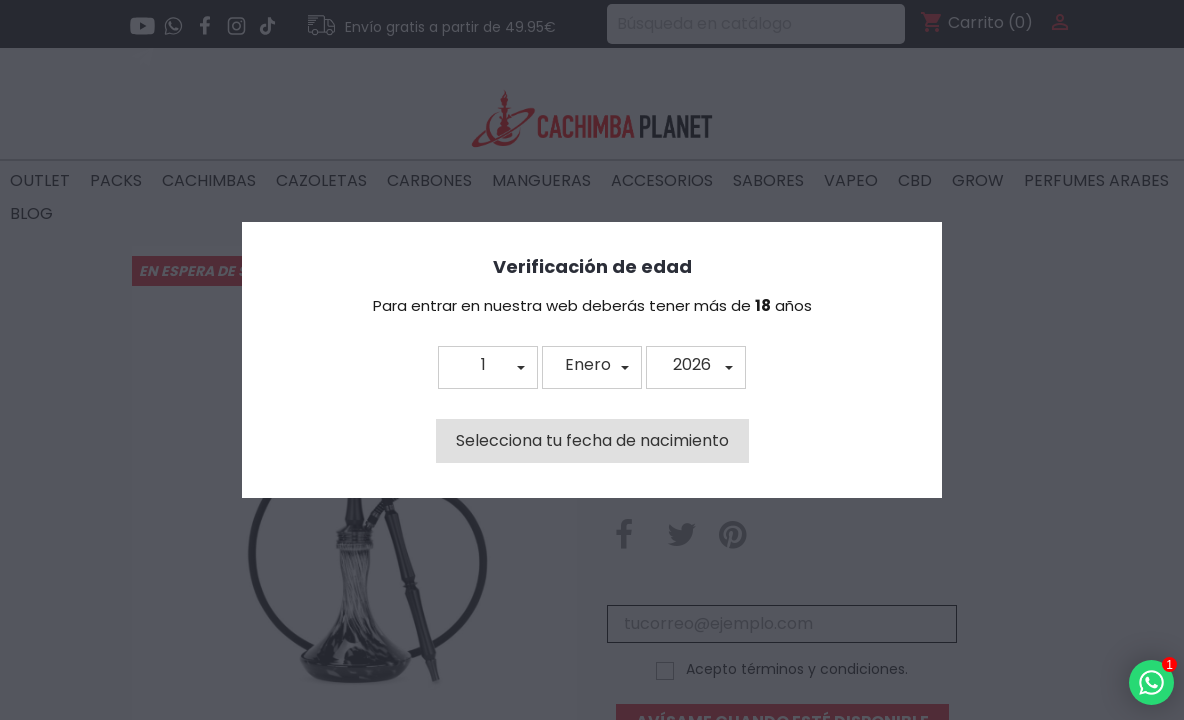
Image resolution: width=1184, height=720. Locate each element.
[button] (488, 367)
